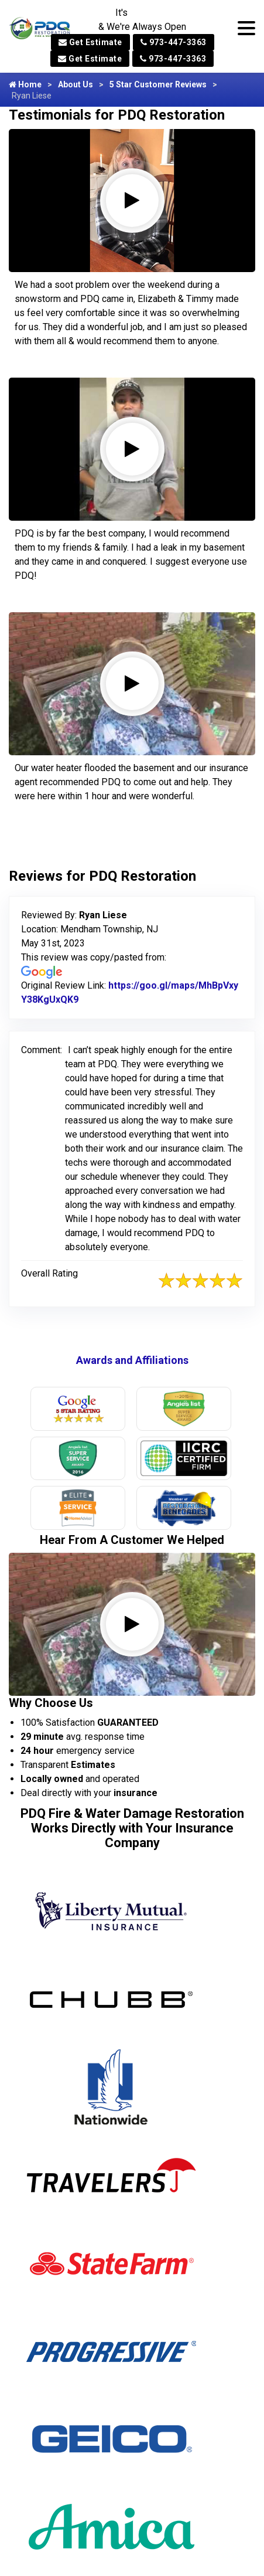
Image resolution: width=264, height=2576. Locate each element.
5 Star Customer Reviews (158, 84)
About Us (75, 84)
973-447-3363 (173, 42)
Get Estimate (90, 42)
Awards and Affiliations (132, 1360)
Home (25, 84)
